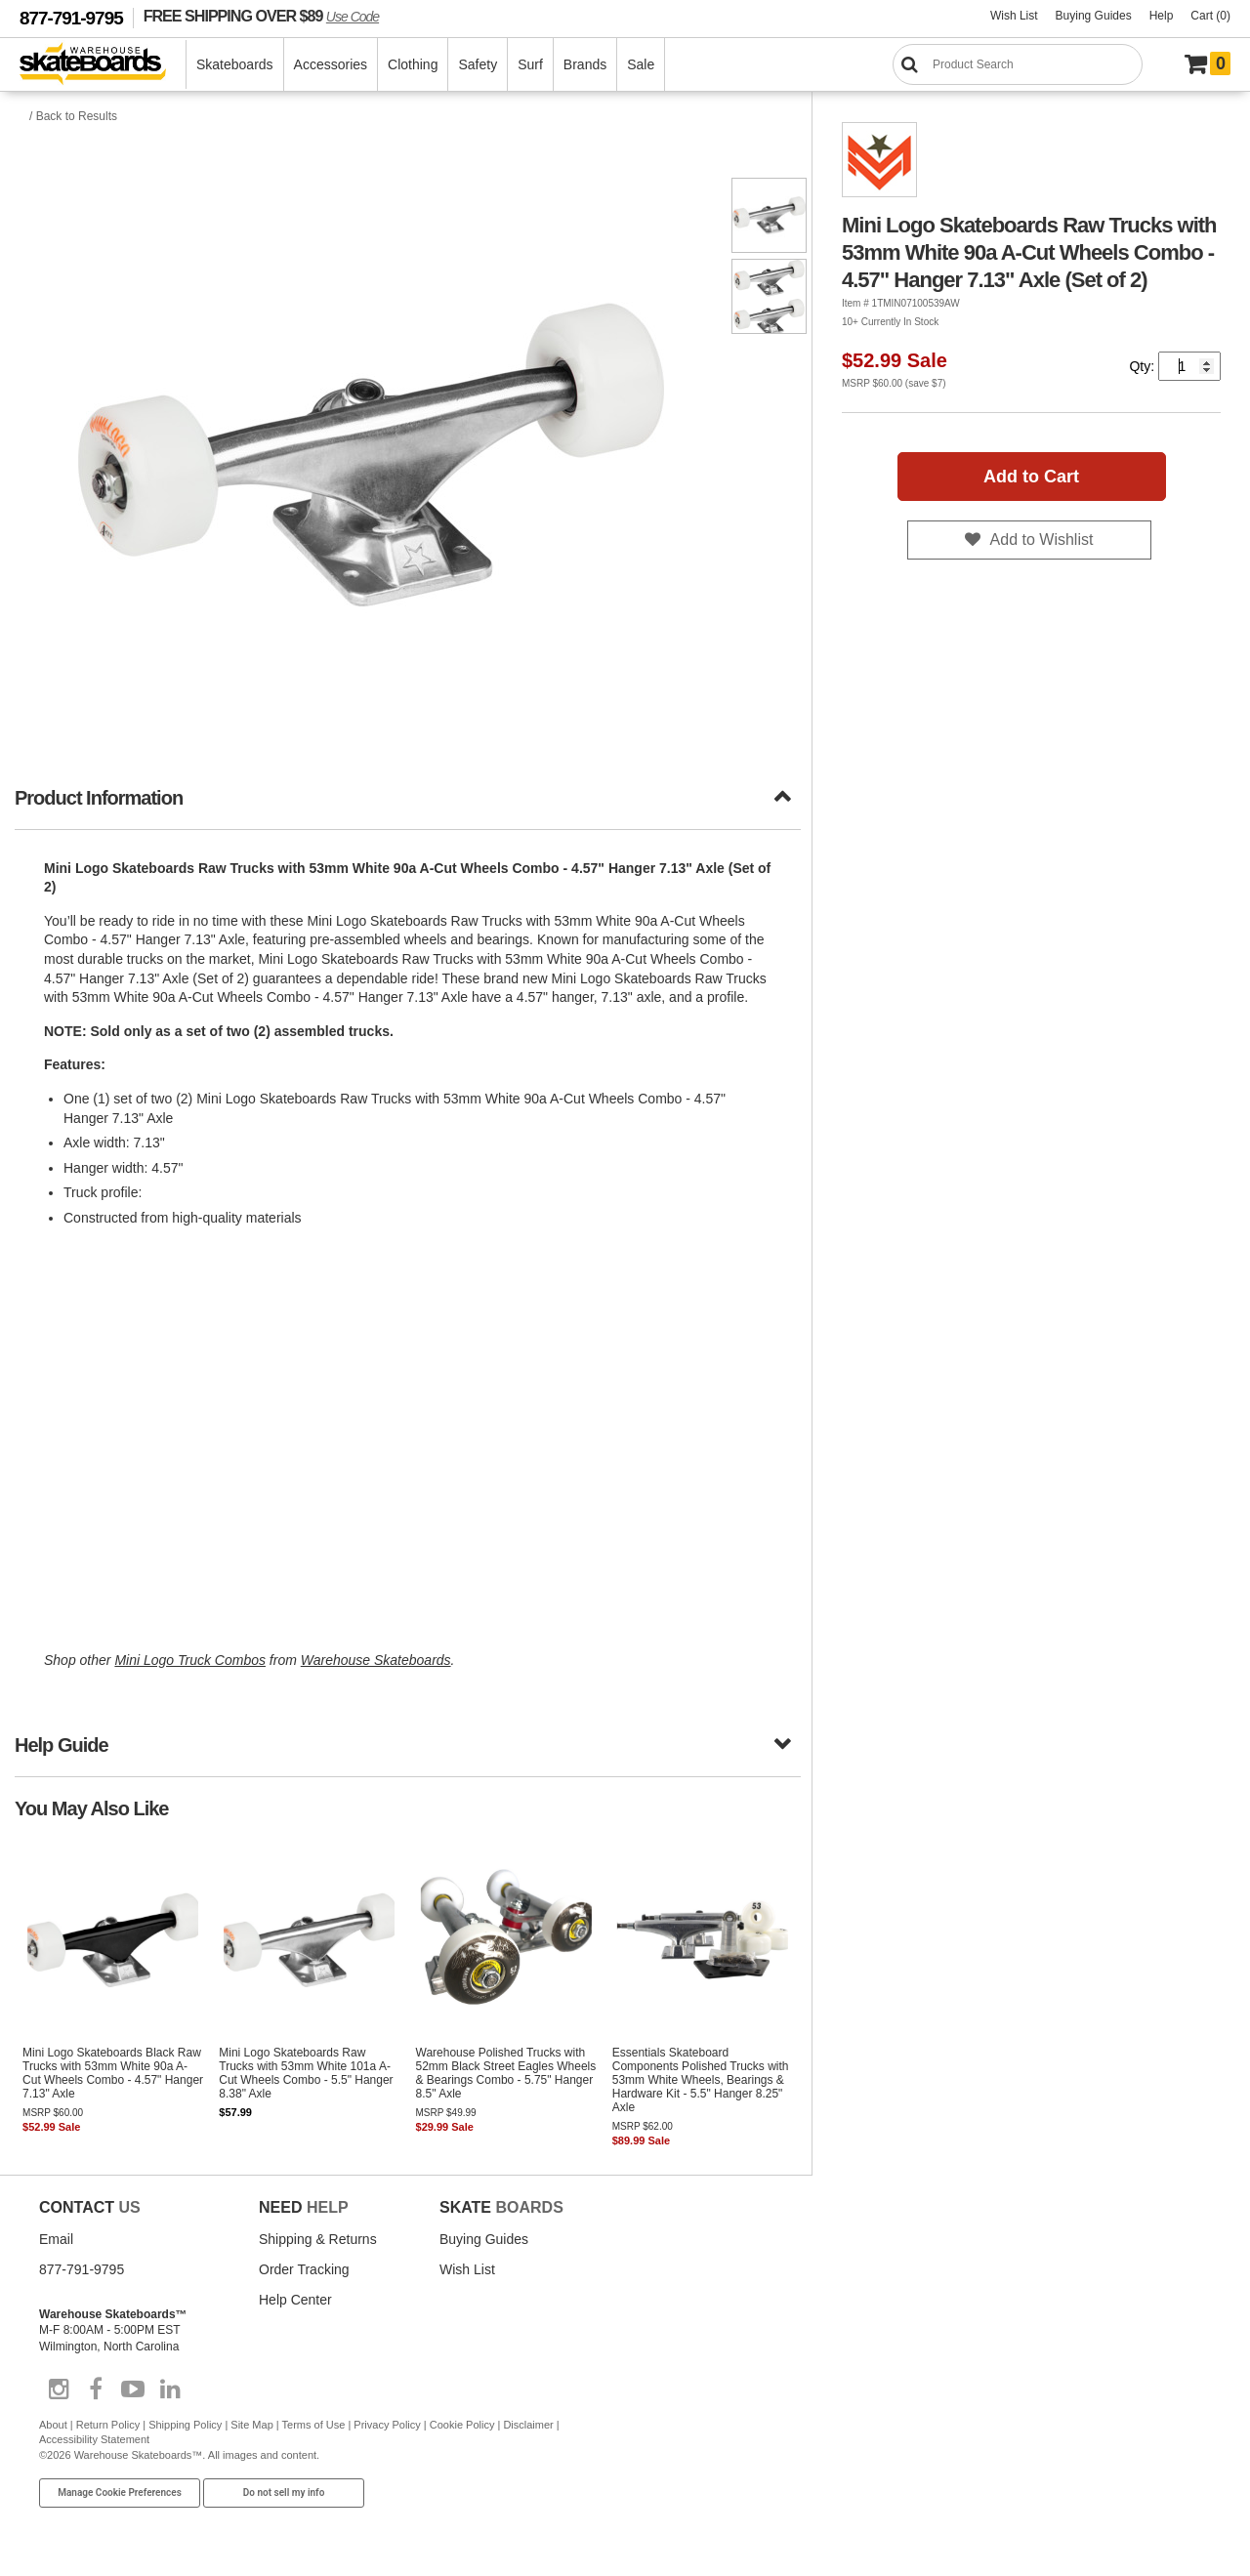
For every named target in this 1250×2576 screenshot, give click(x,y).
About (53, 2425)
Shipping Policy (185, 2425)
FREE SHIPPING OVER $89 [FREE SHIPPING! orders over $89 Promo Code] (261, 15)
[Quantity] (1189, 366)
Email (56, 2239)
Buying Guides (1094, 15)
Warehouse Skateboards (376, 1660)
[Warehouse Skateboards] (103, 65)
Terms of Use (314, 2425)
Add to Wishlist (1042, 539)
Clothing (413, 64)
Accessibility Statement (94, 2439)
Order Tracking (304, 2269)
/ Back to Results (73, 116)
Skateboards (234, 64)
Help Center (295, 2299)
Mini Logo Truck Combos (190, 1660)
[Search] (1018, 64)
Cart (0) (1210, 15)
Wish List (1014, 15)
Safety (477, 64)
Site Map (251, 2425)
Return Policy (108, 2425)
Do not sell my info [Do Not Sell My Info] (284, 2492)
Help (1161, 15)
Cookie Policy (462, 2425)
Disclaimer (528, 2425)
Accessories (330, 64)
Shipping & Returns (318, 2239)
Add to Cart (1031, 476)
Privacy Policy (387, 2425)
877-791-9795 (71, 18)
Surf (530, 64)
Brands (584, 64)
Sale (640, 64)
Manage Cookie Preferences (120, 2492)
